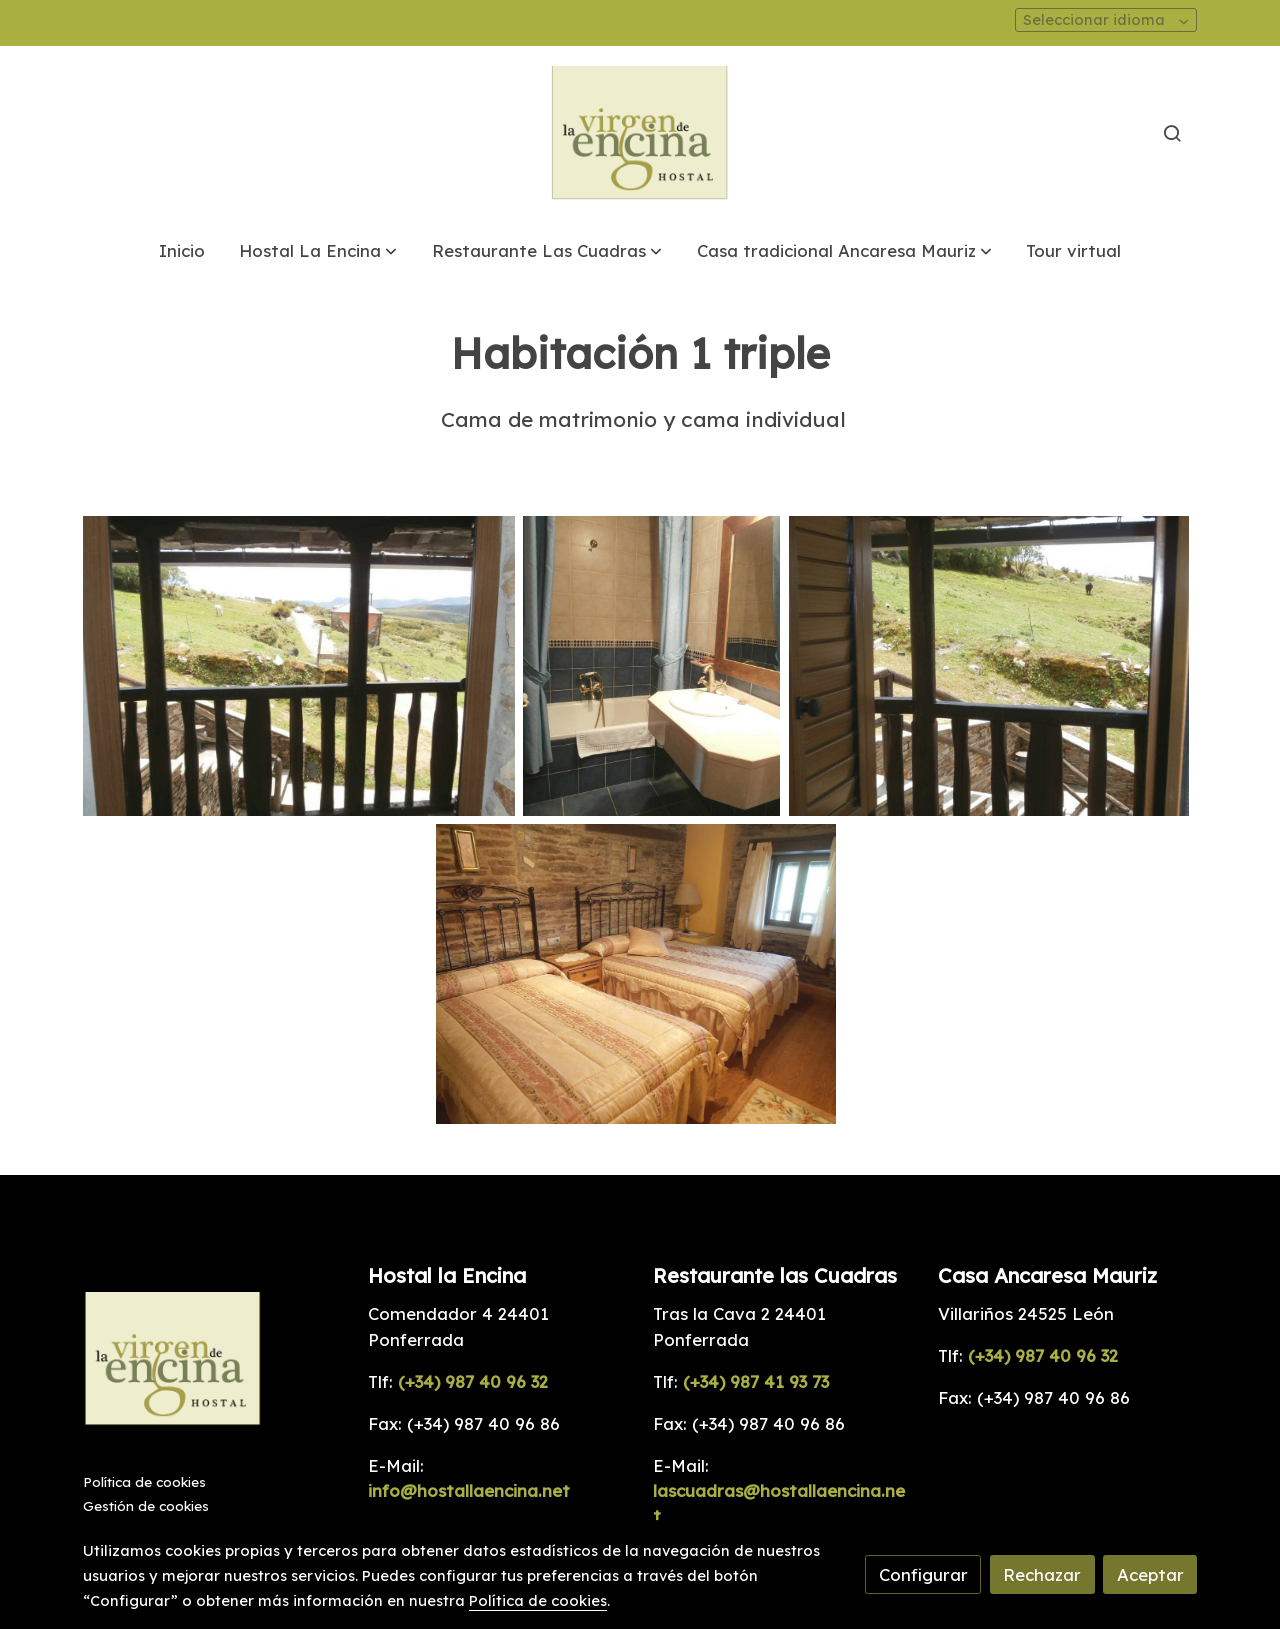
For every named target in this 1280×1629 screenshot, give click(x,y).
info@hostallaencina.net (469, 1490)
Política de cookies (144, 1482)
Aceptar (1150, 1574)
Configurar (923, 1574)
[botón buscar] (1172, 133)
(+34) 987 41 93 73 (753, 1381)
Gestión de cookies (146, 1506)
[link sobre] (213, 1363)
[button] (318, 250)
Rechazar (1042, 1574)
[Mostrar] (299, 666)
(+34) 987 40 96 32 (473, 1381)
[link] (640, 133)
